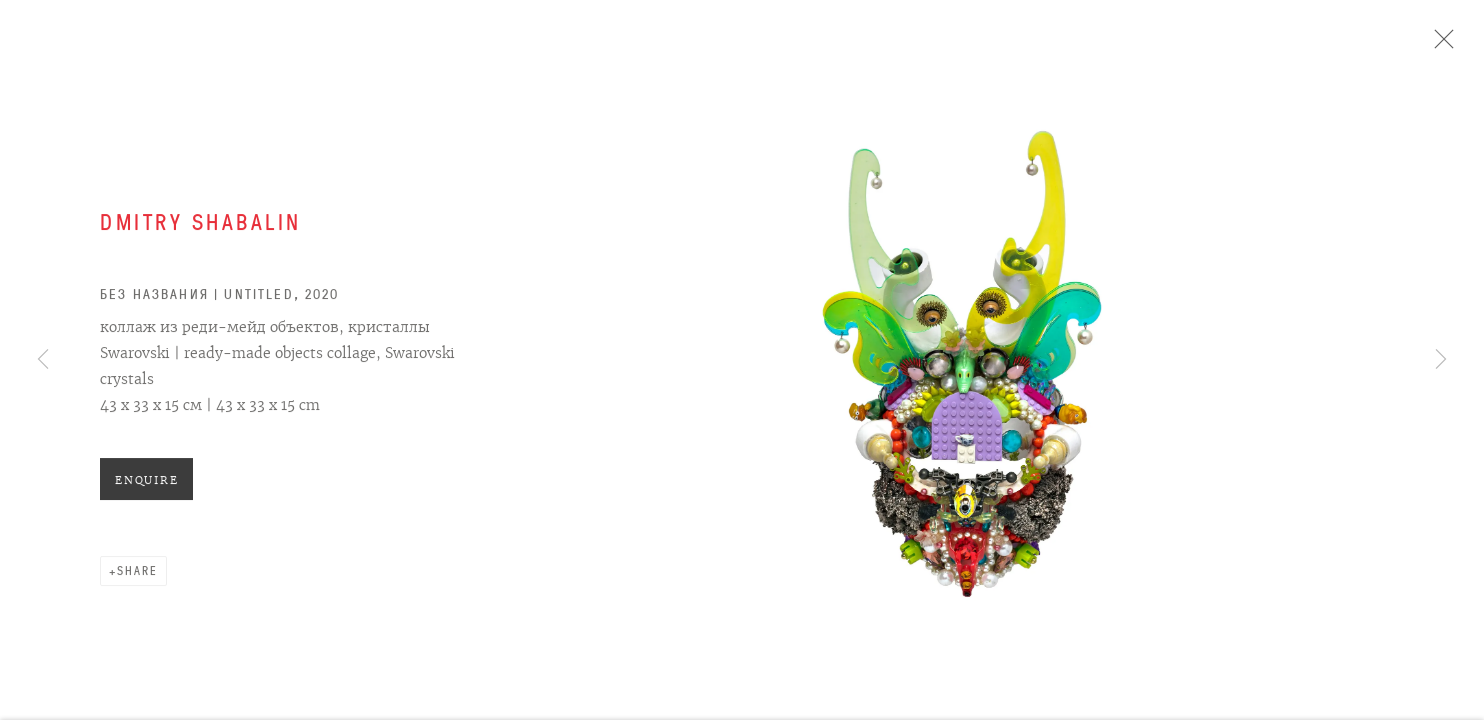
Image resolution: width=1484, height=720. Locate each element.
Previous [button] (43, 360)
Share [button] (137, 576)
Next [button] (1441, 360)
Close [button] (1441, 45)
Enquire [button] (146, 485)
